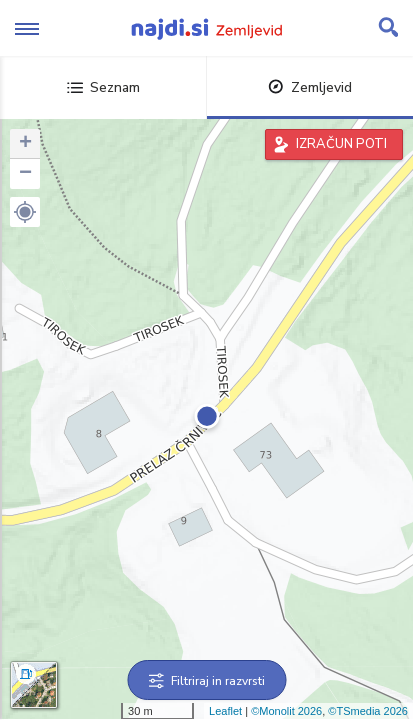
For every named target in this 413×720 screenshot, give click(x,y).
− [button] (25, 174)
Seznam (103, 87)
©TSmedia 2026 (368, 711)
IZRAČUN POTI (341, 144)
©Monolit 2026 (286, 711)
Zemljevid (310, 87)
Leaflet (225, 711)
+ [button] (25, 144)
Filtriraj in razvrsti (206, 681)
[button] (25, 212)
